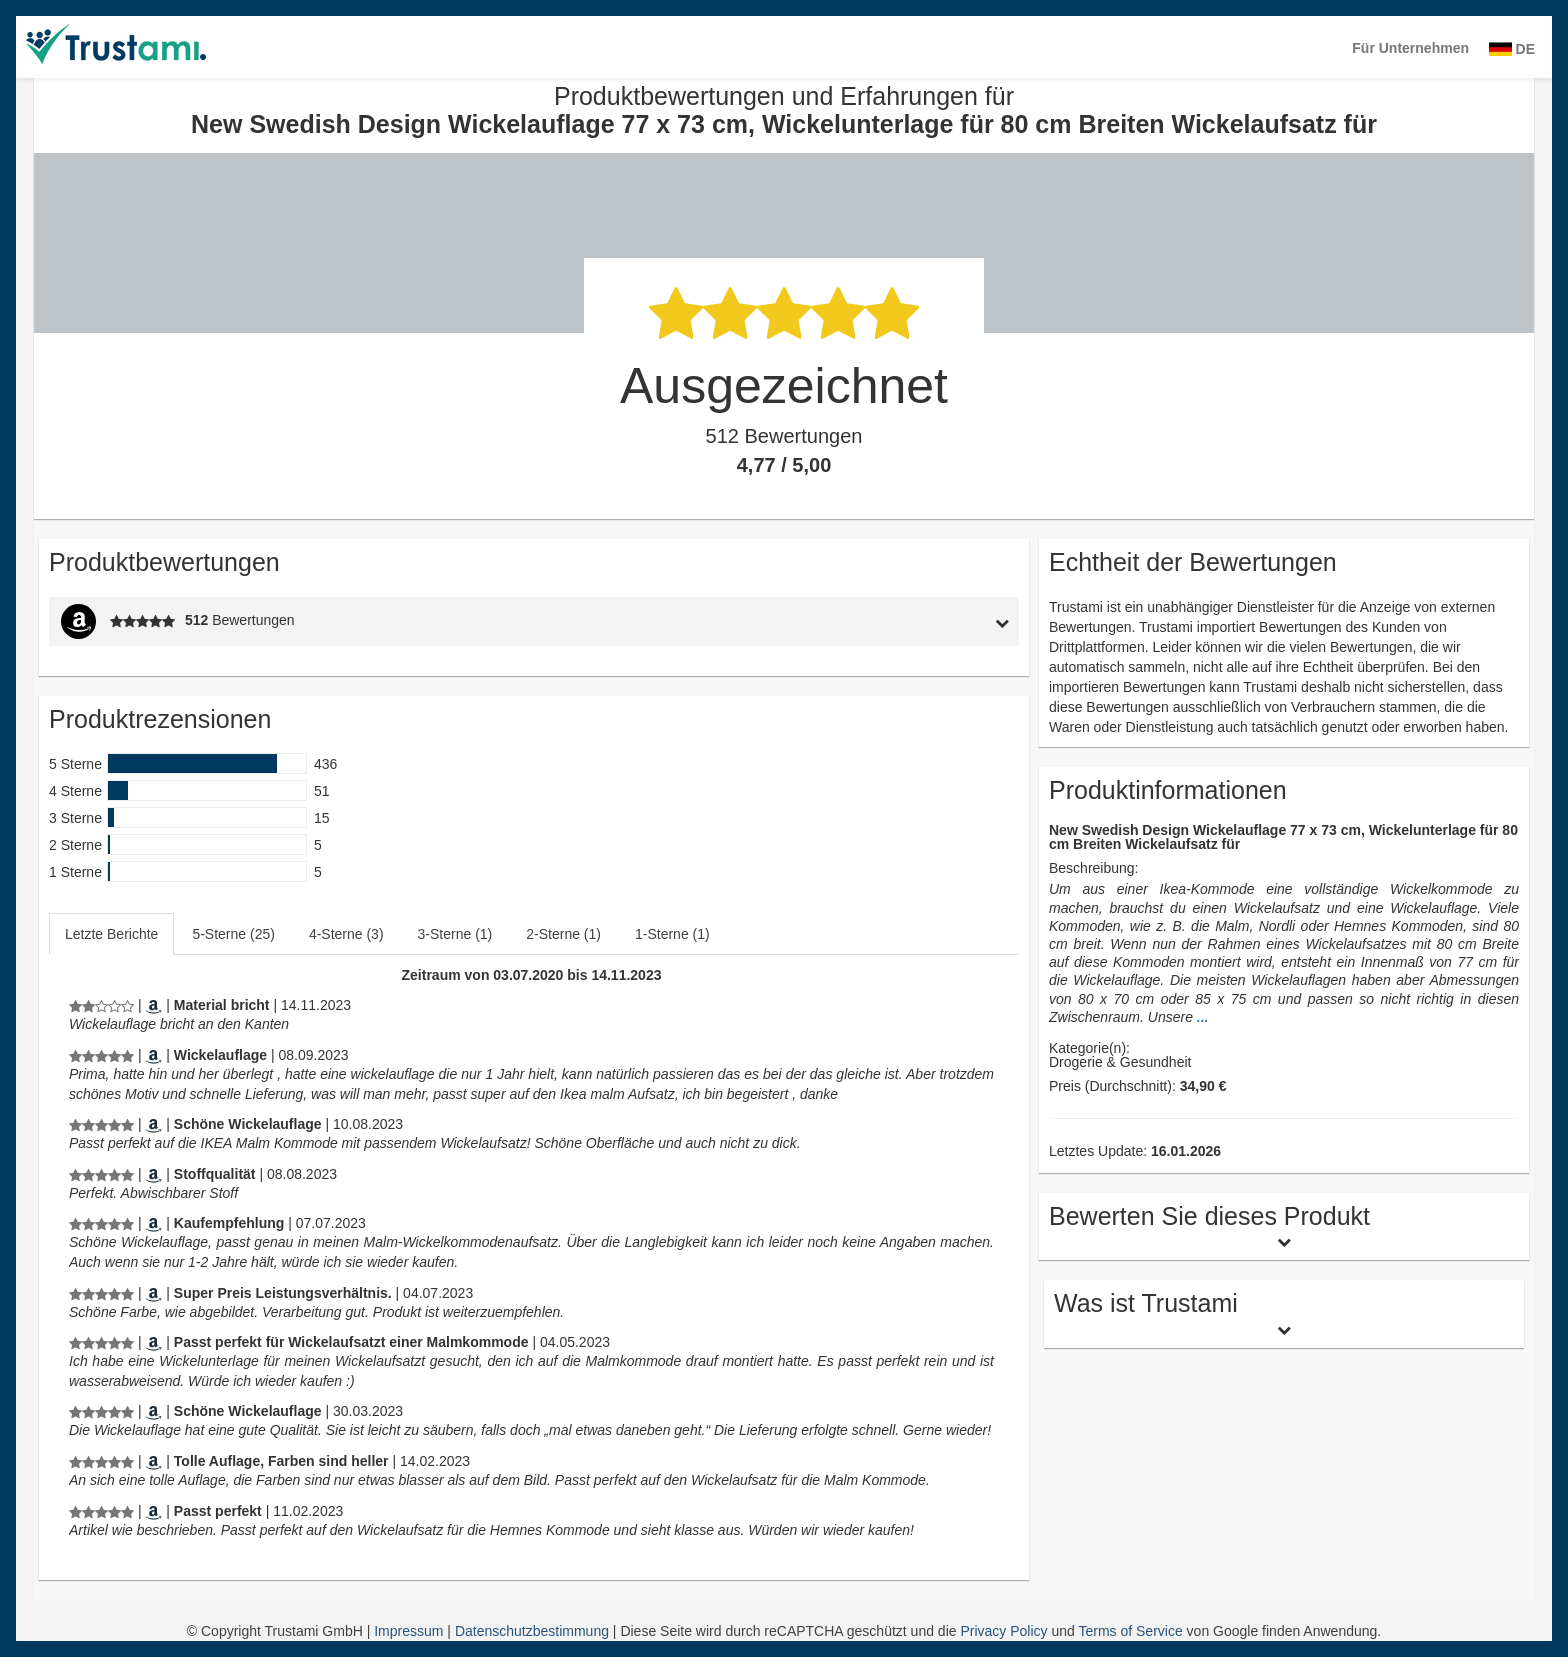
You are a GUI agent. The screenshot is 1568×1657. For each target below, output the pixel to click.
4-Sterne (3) (346, 934)
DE (1512, 49)
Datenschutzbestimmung (534, 1631)
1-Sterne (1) (672, 934)
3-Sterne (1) (455, 934)
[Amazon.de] (153, 1005)
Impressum (410, 1631)
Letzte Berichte (111, 934)
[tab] (894, 621)
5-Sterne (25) (233, 934)
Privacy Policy (1003, 1631)
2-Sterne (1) (563, 934)
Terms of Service (1130, 1631)
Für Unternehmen (1410, 48)
